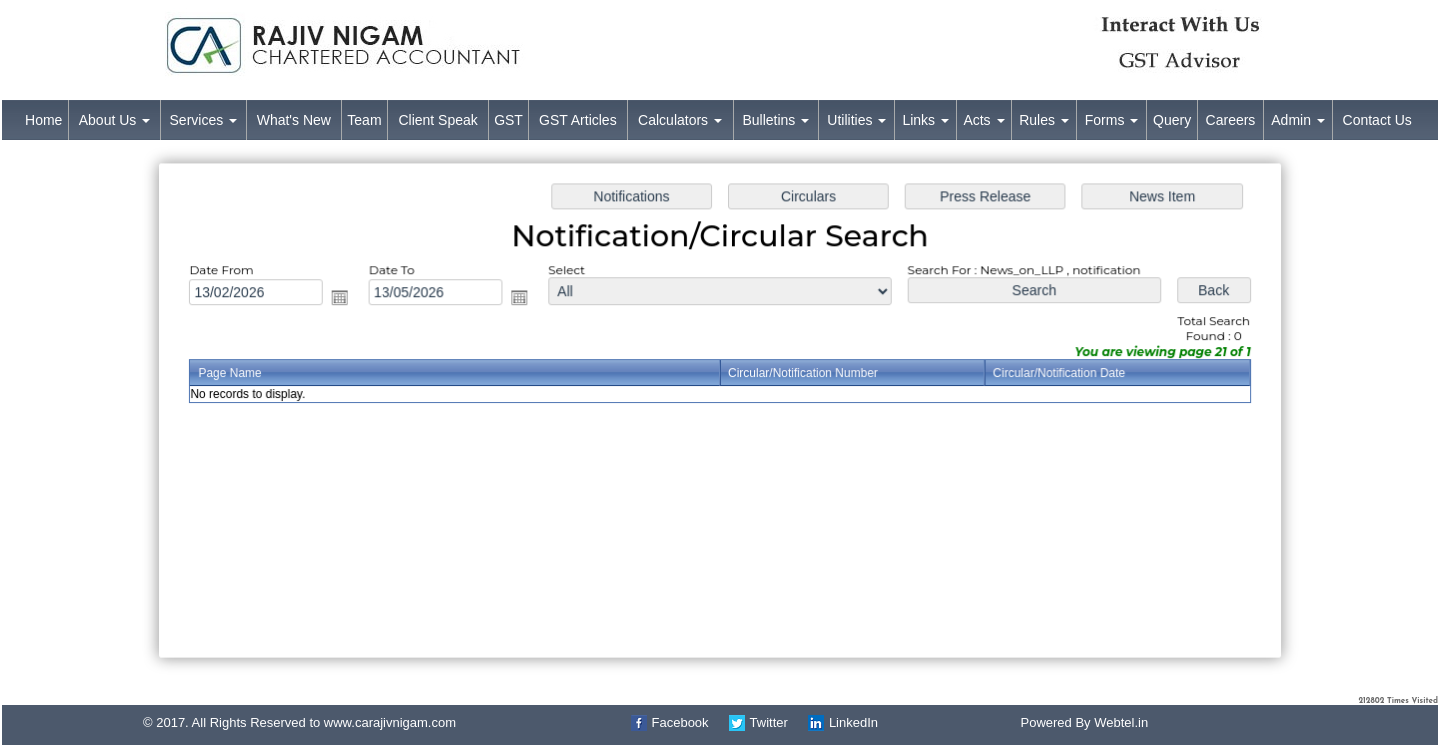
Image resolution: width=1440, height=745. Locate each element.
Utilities (856, 120)
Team (364, 120)
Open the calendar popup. (353, 300)
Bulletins (775, 120)
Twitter (769, 722)
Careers (1231, 120)
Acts (983, 120)
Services (204, 120)
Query (1172, 120)
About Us (114, 120)
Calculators (680, 120)
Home (43, 120)
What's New (294, 120)
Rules (1044, 120)
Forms (1112, 120)
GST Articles (578, 120)
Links (925, 120)
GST (508, 120)
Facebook (680, 722)
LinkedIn (853, 722)
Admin (1298, 120)
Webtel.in (1121, 722)
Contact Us (1377, 120)
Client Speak (437, 120)
